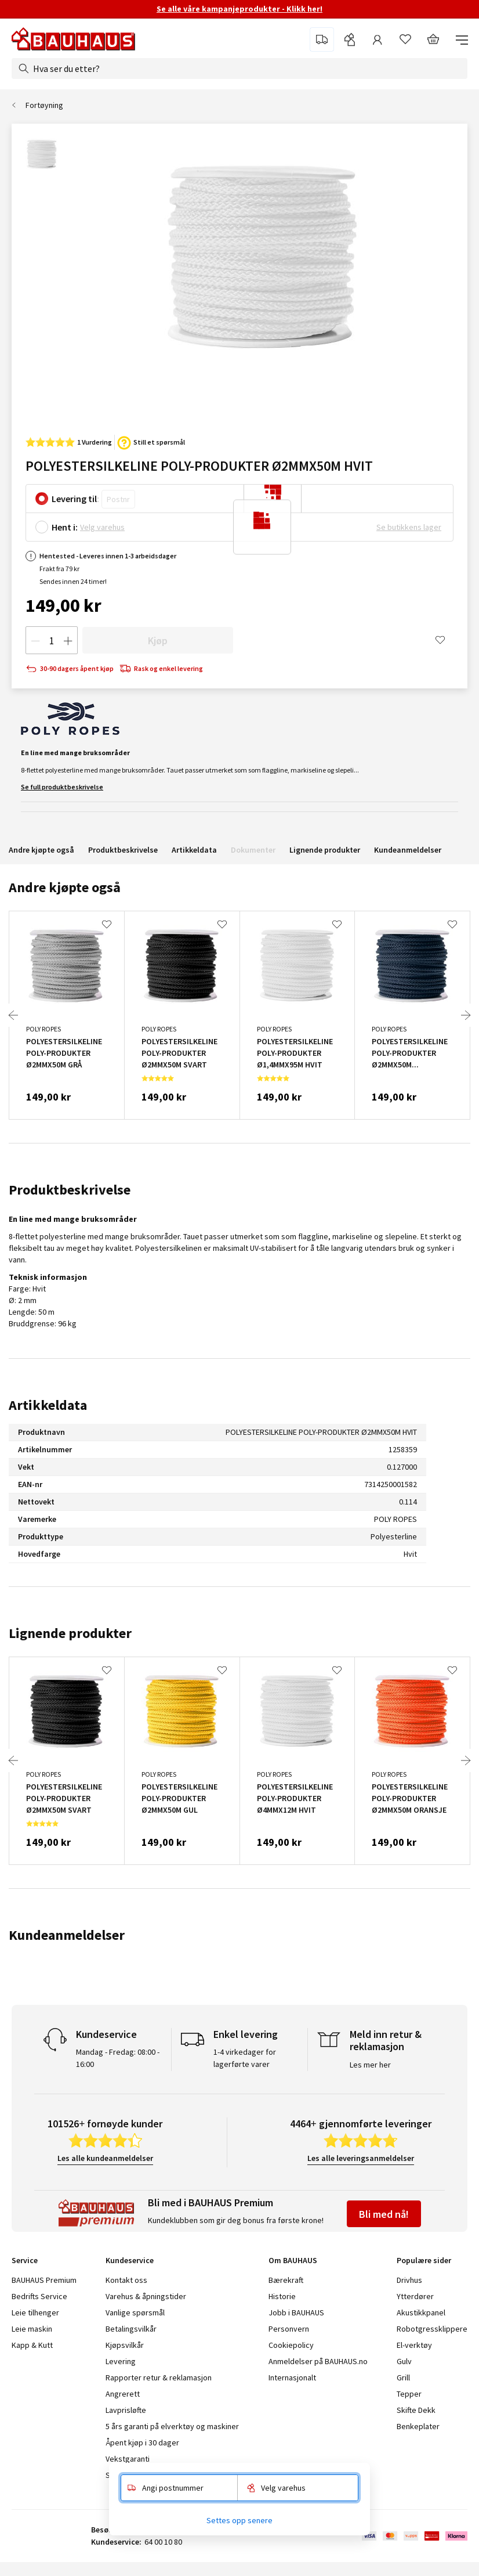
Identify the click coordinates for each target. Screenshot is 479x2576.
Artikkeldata (194, 850)
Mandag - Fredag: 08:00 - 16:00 (117, 2058)
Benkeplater (418, 2426)
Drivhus (409, 2280)
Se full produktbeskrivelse (62, 786)
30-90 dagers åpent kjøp (70, 668)
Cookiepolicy (291, 2345)
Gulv (404, 2361)
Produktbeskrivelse (123, 850)
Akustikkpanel (421, 2312)
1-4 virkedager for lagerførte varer (244, 2058)
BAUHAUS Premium (44, 2280)
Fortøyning (44, 105)
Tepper (409, 2394)
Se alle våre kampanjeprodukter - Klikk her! (239, 8)
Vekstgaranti (128, 2459)
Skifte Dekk (417, 2410)
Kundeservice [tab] (130, 2260)
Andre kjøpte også (41, 850)
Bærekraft (285, 2280)
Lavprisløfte (126, 2410)
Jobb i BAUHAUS (296, 2312)
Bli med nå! (384, 2214)
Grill (403, 2377)
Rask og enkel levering (161, 668)
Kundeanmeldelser (407, 850)
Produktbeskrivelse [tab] (69, 1190)
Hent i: (65, 527)
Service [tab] (25, 2260)
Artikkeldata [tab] (48, 1405)
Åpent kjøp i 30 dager (142, 2442)
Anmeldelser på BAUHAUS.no (318, 2361)
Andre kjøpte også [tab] (65, 887)
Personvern (288, 2329)
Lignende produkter (324, 850)
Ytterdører (415, 2296)
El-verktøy (414, 2345)
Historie (282, 2296)
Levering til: (75, 498)
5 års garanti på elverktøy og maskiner (172, 2426)
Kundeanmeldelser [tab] (67, 1935)
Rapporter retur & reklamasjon (159, 2377)
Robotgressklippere (432, 2329)
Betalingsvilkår (131, 2329)
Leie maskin (32, 2329)
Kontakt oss (126, 2280)
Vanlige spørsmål (135, 2312)
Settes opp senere (239, 2520)
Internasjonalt (292, 2377)
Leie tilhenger (35, 2312)
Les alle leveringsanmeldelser (360, 2158)
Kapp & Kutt (32, 2345)
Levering (121, 2361)
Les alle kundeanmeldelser (105, 2158)
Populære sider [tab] (424, 2260)
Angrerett (123, 2394)
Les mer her (370, 2064)
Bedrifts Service (39, 2296)
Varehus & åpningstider (146, 2296)
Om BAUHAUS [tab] (292, 2260)
